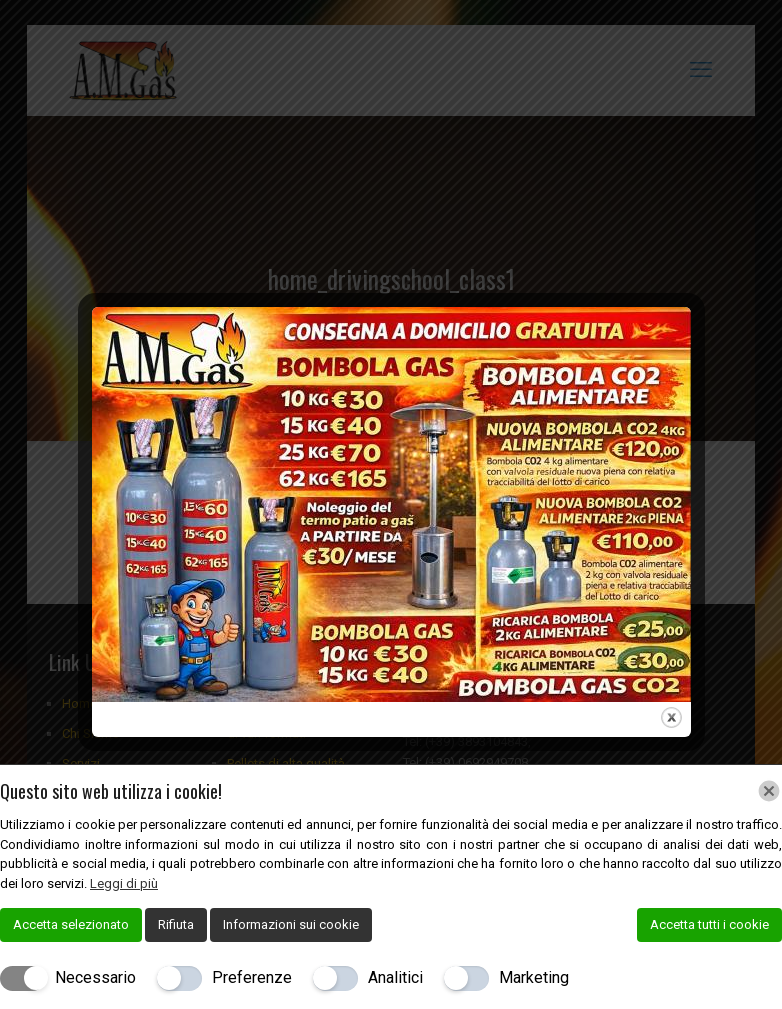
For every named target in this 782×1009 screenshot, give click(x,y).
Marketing (534, 977)
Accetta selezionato (71, 924)
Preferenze (252, 977)
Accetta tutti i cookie (709, 924)
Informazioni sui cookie (291, 924)
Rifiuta (176, 924)
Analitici (395, 977)
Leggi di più (124, 883)
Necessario (95, 977)
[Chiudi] (769, 791)
